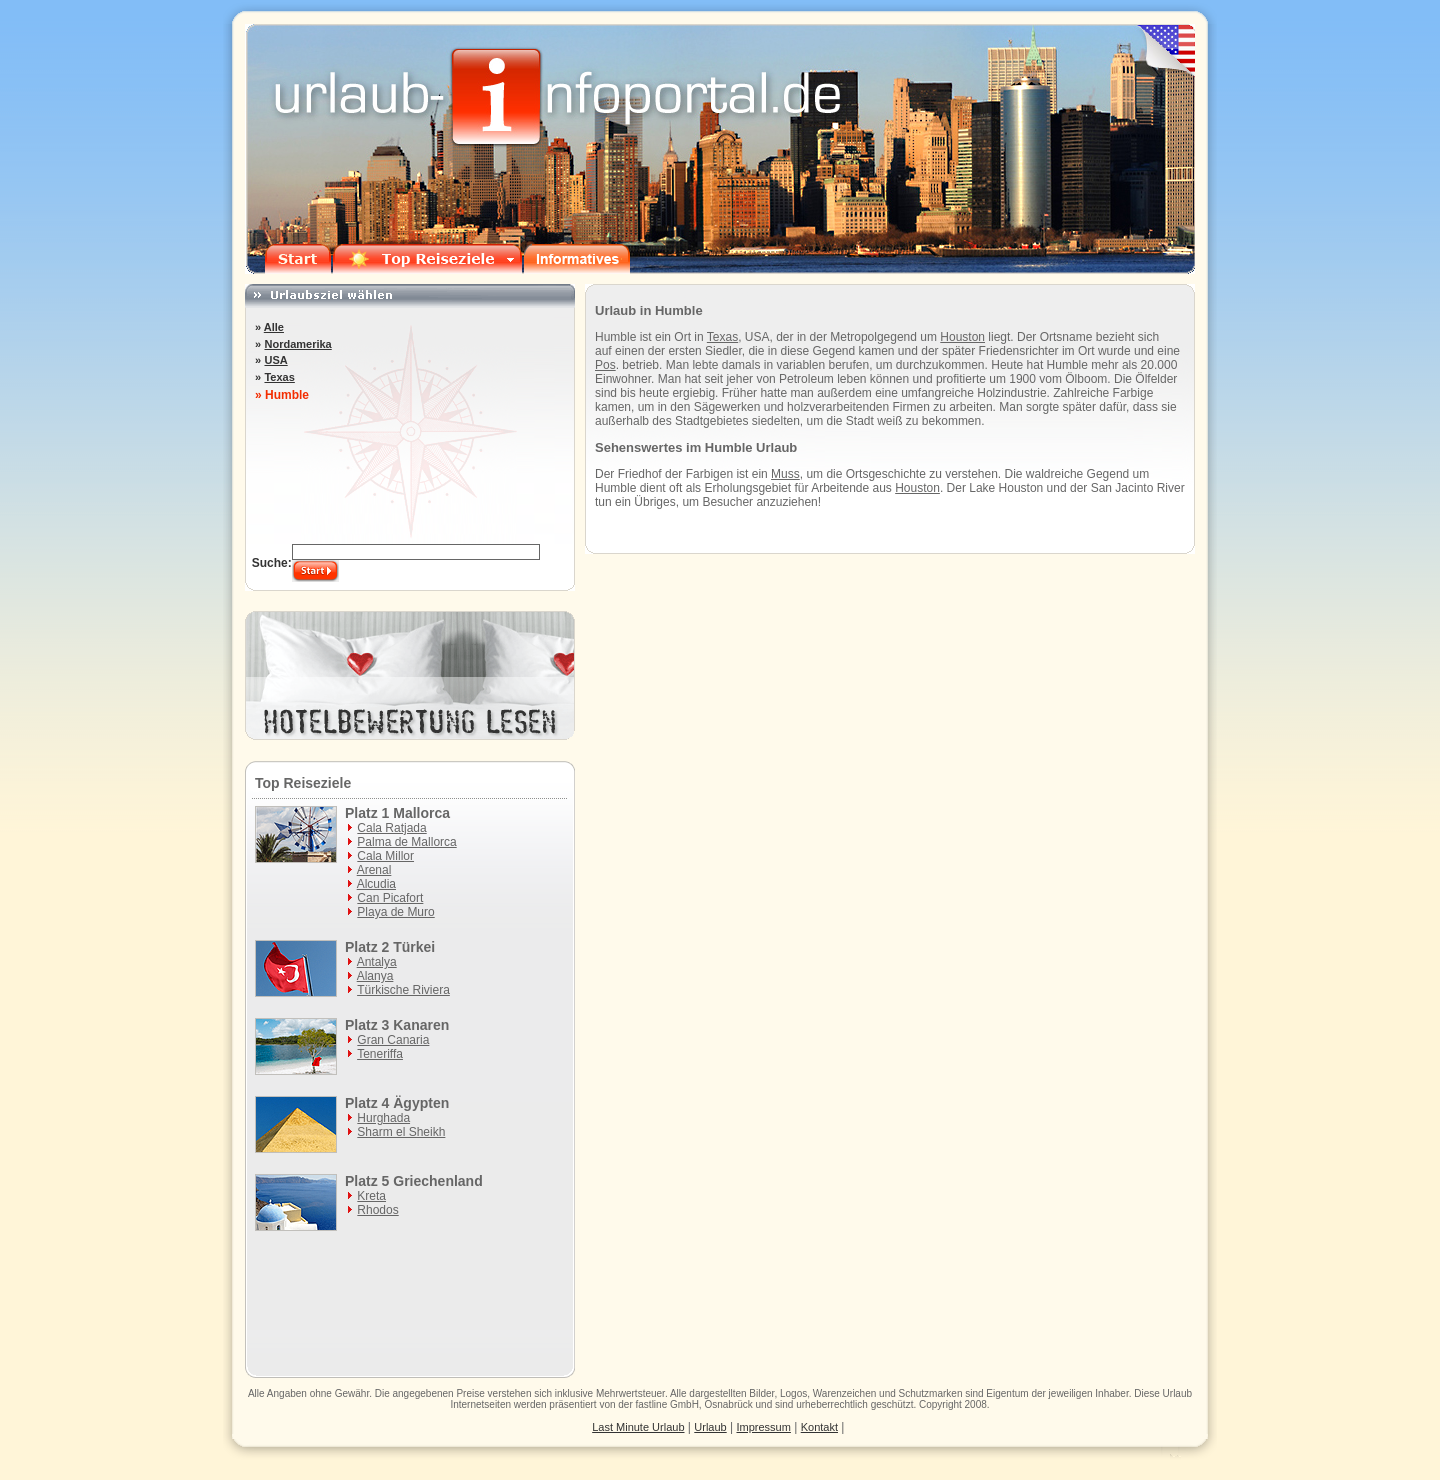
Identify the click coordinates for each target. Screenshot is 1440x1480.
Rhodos (377, 1210)
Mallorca (421, 813)
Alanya (375, 976)
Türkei (414, 947)
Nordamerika (297, 344)
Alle (274, 327)
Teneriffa (380, 1054)
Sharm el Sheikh (401, 1132)
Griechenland (437, 1181)
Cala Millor (385, 856)
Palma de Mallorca (406, 842)
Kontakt (819, 1427)
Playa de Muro (395, 912)
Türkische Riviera (403, 990)
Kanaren (421, 1025)
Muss (785, 474)
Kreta (371, 1196)
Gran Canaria (393, 1040)
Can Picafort (390, 898)
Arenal (374, 870)
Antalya (377, 962)
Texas (722, 337)
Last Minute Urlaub (638, 1427)
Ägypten (421, 1103)
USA (275, 360)
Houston (962, 337)
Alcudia (376, 884)
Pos (605, 365)
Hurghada (383, 1118)
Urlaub (1177, 1393)
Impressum (764, 1427)
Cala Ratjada (391, 828)
